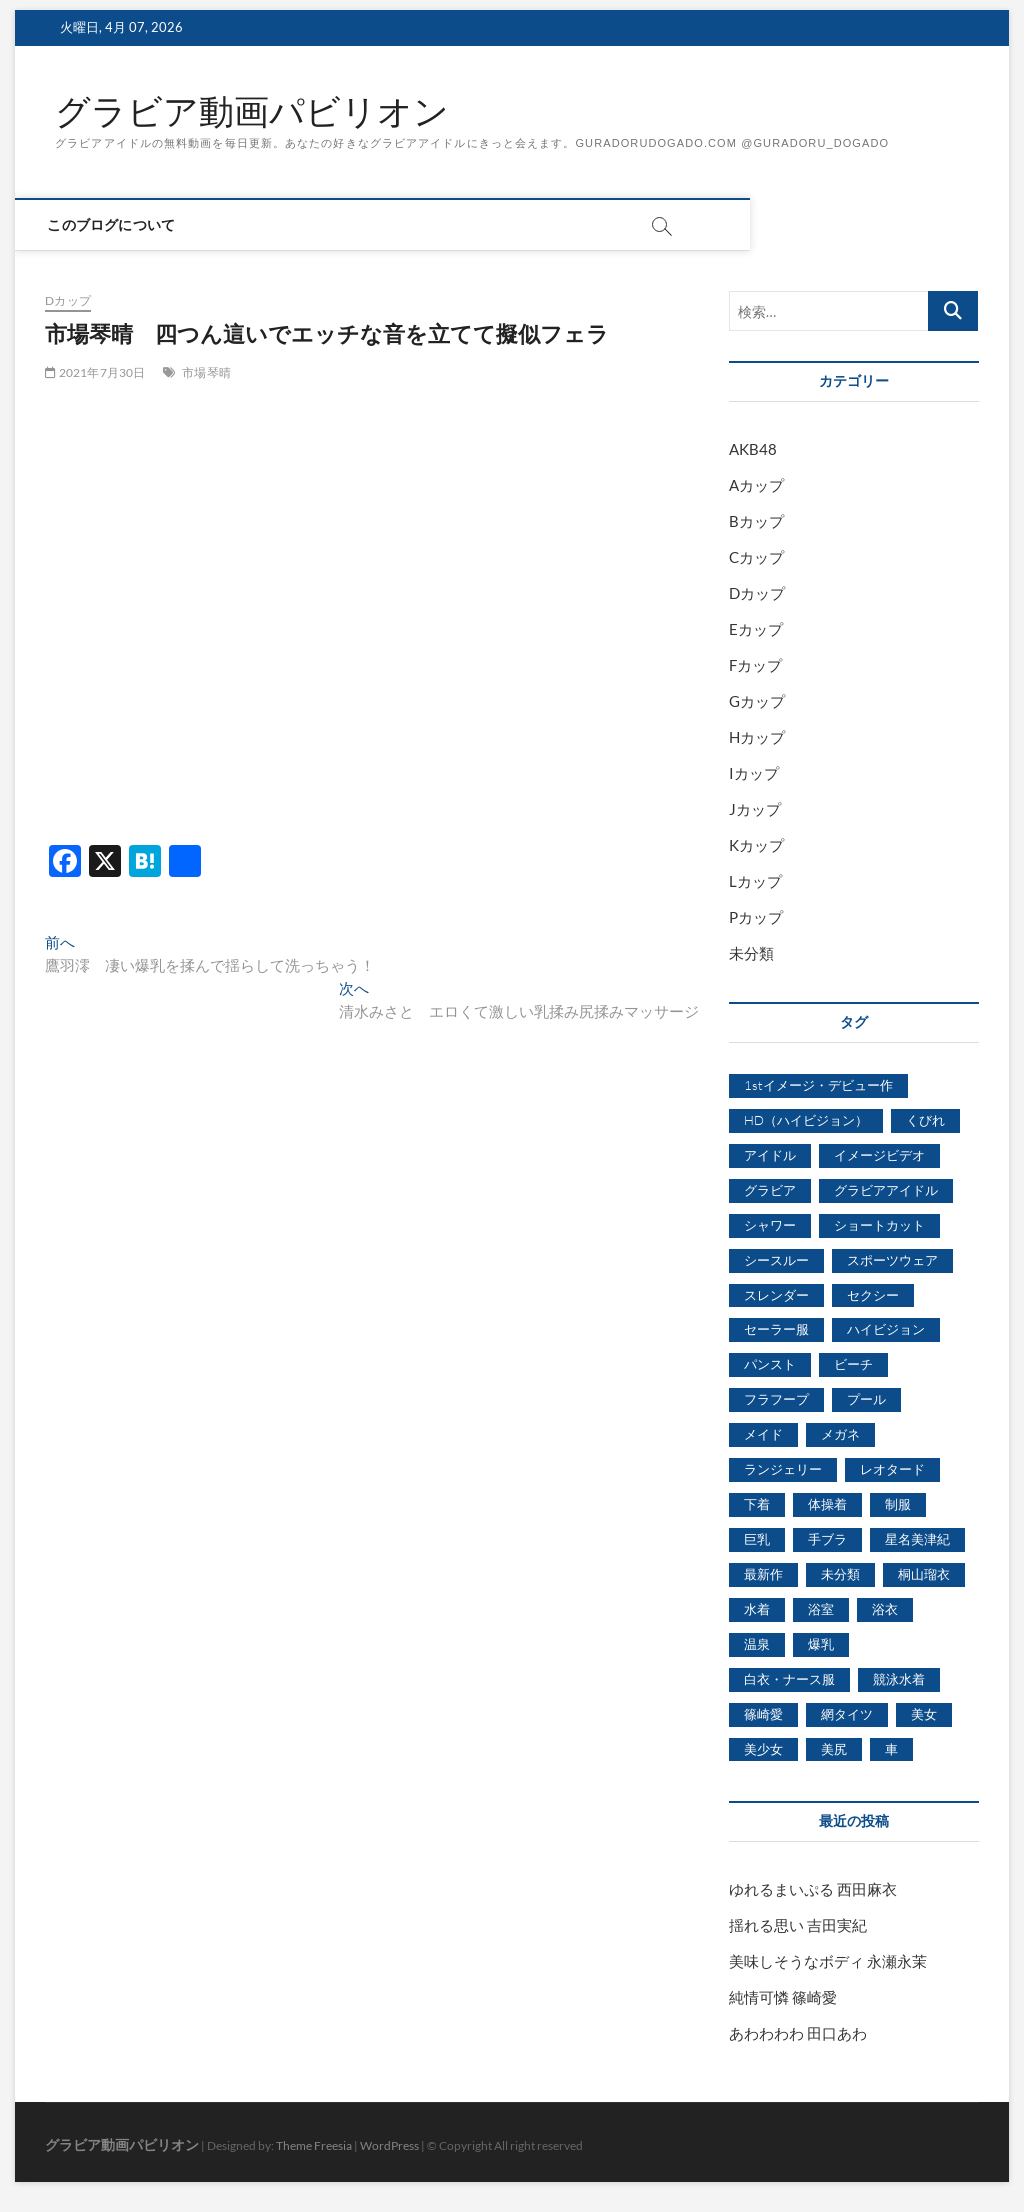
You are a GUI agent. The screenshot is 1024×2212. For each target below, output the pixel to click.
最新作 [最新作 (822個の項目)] (763, 1575)
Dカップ (68, 301)
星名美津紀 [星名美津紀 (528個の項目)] (917, 1540)
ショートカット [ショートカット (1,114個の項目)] (879, 1225)
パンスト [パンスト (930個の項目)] (770, 1365)
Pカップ (756, 918)
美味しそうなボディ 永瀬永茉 (828, 1962)
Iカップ (754, 774)
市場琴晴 (206, 373)
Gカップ (757, 702)
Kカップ (756, 846)
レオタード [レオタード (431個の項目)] (892, 1470)
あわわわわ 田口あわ (798, 2034)
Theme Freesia (314, 2146)
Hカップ (757, 738)
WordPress (389, 2146)
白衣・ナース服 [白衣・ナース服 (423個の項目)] (789, 1679)
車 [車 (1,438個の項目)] (891, 1749)
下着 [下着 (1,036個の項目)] (757, 1505)
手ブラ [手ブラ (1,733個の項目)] (827, 1540)
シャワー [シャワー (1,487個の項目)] (770, 1225)
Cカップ (756, 558)
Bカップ (756, 522)
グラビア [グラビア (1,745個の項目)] (770, 1190)
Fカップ (755, 666)
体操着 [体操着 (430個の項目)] (827, 1505)
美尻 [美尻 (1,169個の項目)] (834, 1749)
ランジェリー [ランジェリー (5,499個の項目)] (783, 1470)
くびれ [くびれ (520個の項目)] (925, 1121)
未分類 (751, 954)
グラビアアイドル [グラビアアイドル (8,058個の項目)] (886, 1190)
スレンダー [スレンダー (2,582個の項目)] (776, 1295)
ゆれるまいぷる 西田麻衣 (813, 1890)
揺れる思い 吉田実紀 (798, 1926)
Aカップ (756, 486)
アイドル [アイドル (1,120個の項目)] (770, 1155)
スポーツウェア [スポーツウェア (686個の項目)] (892, 1260)
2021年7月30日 (95, 373)
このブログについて (119, 225)
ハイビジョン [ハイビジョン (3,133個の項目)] (886, 1330)
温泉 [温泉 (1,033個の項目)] (757, 1644)
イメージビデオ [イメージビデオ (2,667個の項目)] (879, 1155)
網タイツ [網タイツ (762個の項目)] (847, 1714)
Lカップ (755, 882)
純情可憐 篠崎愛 (783, 1998)
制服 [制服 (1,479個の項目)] (898, 1505)
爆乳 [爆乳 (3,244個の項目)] (821, 1644)
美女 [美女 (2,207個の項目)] (924, 1714)
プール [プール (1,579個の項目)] (866, 1400)
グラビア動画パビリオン (257, 112)
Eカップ (756, 630)
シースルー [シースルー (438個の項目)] (776, 1260)
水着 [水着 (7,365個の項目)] (757, 1609)
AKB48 (753, 450)
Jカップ (755, 810)
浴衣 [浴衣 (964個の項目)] (885, 1609)
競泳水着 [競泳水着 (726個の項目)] (899, 1679)
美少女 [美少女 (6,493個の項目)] (763, 1749)
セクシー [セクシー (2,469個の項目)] (873, 1295)
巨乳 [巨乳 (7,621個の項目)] (757, 1540)
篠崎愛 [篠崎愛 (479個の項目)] (763, 1714)
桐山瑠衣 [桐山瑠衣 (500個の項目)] (924, 1575)
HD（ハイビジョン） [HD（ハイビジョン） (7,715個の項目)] (806, 1121)
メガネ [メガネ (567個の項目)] (840, 1435)
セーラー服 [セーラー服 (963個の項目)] (776, 1330)
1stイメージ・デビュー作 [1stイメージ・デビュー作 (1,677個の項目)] (818, 1086)
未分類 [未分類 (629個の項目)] (840, 1575)
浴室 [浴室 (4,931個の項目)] (821, 1609)
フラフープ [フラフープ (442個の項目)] (776, 1400)
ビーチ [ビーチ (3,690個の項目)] (853, 1365)
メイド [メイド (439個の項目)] (763, 1435)
